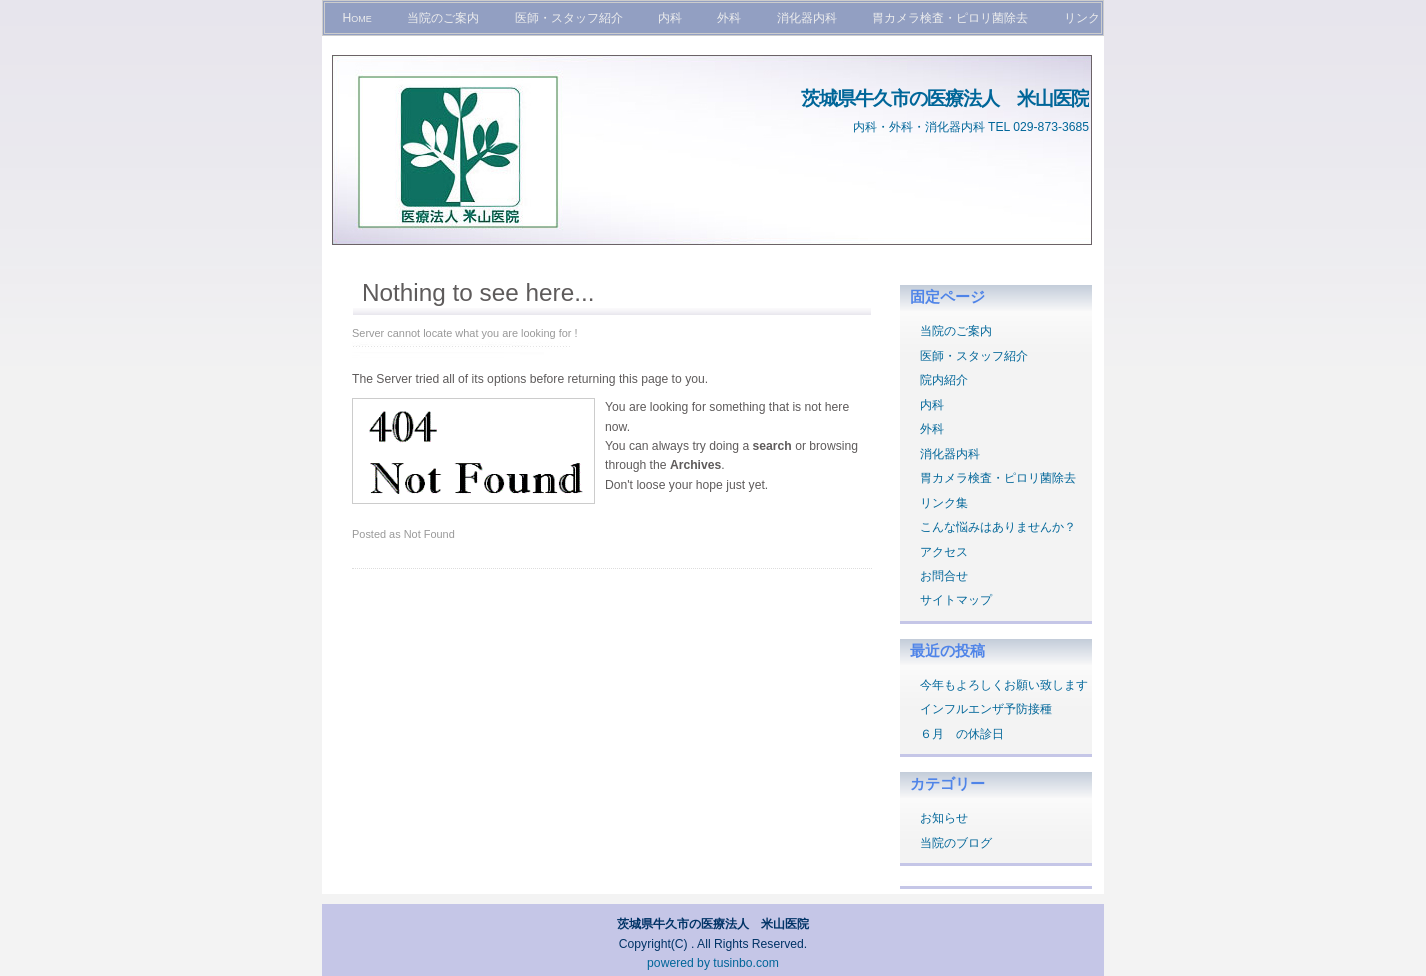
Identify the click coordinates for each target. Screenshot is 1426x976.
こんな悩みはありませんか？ (998, 527)
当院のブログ (956, 843)
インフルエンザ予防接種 (986, 709)
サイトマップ (956, 600)
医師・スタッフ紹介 (569, 18)
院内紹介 (944, 380)
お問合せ (944, 576)
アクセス (944, 552)
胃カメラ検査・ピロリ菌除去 (950, 18)
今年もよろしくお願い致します (1004, 685)
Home (356, 18)
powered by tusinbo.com (713, 963)
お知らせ (944, 818)
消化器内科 (807, 18)
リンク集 (944, 503)
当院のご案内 (443, 18)
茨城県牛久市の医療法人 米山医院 (945, 98)
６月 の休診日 (962, 734)
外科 (729, 18)
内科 (670, 18)
